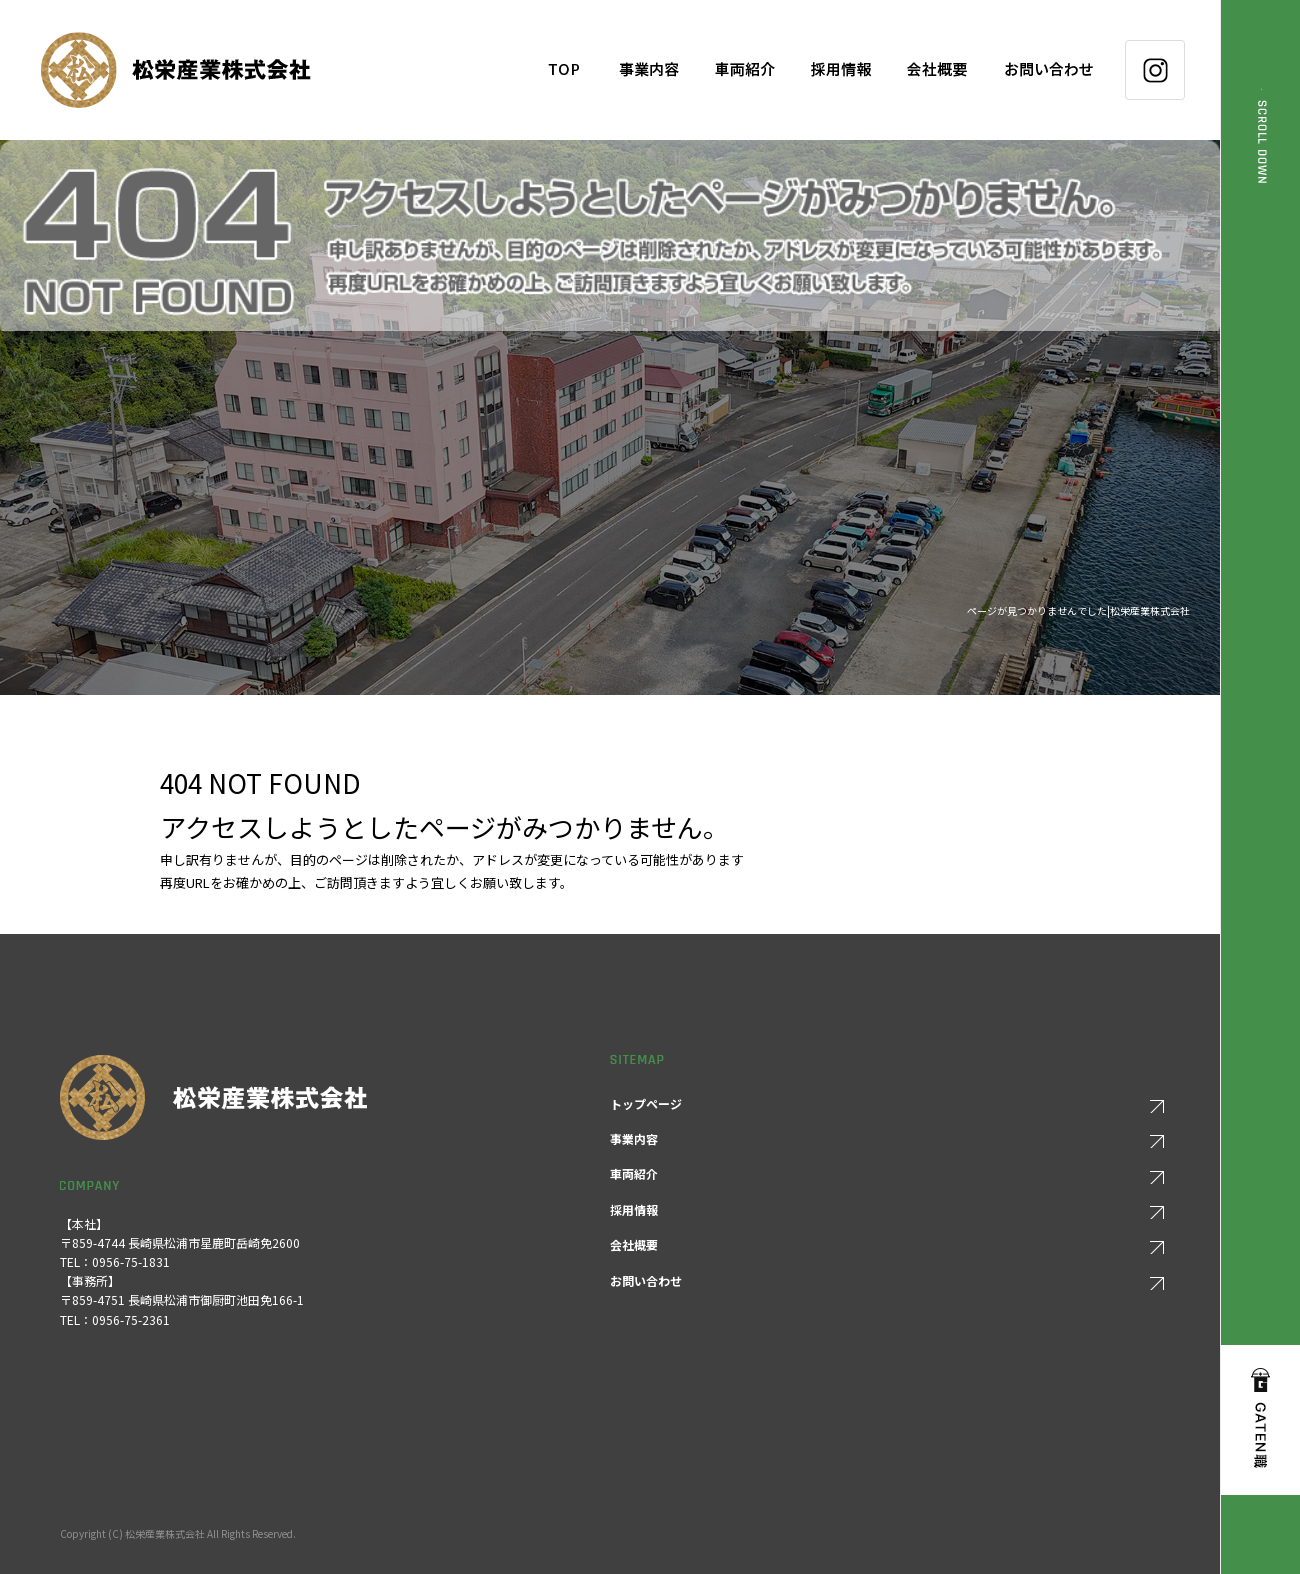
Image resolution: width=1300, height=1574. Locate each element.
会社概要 (937, 70)
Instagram (1155, 70)
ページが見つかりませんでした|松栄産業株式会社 (1078, 610)
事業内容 (649, 70)
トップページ (564, 70)
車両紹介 (745, 70)
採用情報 (841, 70)
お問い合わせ (1055, 70)
